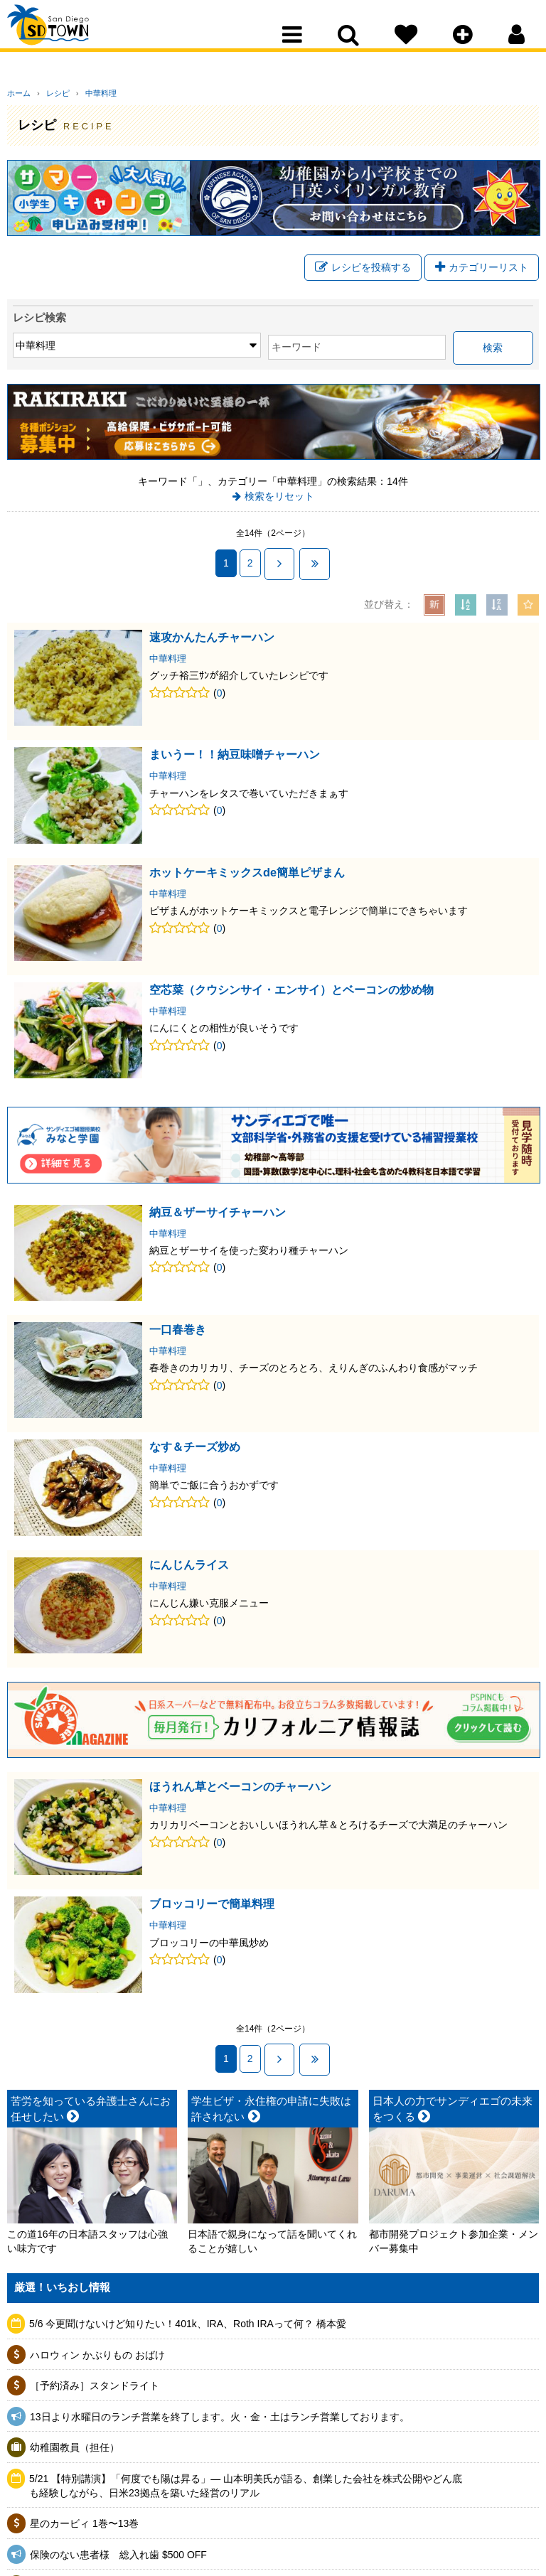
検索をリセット (279, 497)
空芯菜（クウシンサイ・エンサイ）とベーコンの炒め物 (291, 986)
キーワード (178, 350)
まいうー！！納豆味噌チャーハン (234, 751)
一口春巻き (177, 1326)
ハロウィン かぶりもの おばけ (97, 2347)
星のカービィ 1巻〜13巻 (84, 2516)
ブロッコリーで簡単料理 (211, 1900)
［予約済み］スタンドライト (94, 2378)
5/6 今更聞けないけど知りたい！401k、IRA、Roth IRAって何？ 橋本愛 (187, 2316)
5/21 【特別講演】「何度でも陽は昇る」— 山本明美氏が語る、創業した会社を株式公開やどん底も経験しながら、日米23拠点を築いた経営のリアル (245, 2478)
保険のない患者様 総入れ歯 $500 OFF (118, 2547)
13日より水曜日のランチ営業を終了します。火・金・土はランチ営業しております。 (220, 2409)
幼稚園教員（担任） (74, 2440)
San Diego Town (69, 39)
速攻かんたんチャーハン (211, 634)
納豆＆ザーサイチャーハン (217, 1208)
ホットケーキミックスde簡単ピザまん (247, 869)
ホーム (19, 93)
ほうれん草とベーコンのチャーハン (240, 1783)
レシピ (49, 93)
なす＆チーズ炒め (194, 1443)
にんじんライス (189, 1561)
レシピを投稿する (363, 270)
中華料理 (84, 93)
